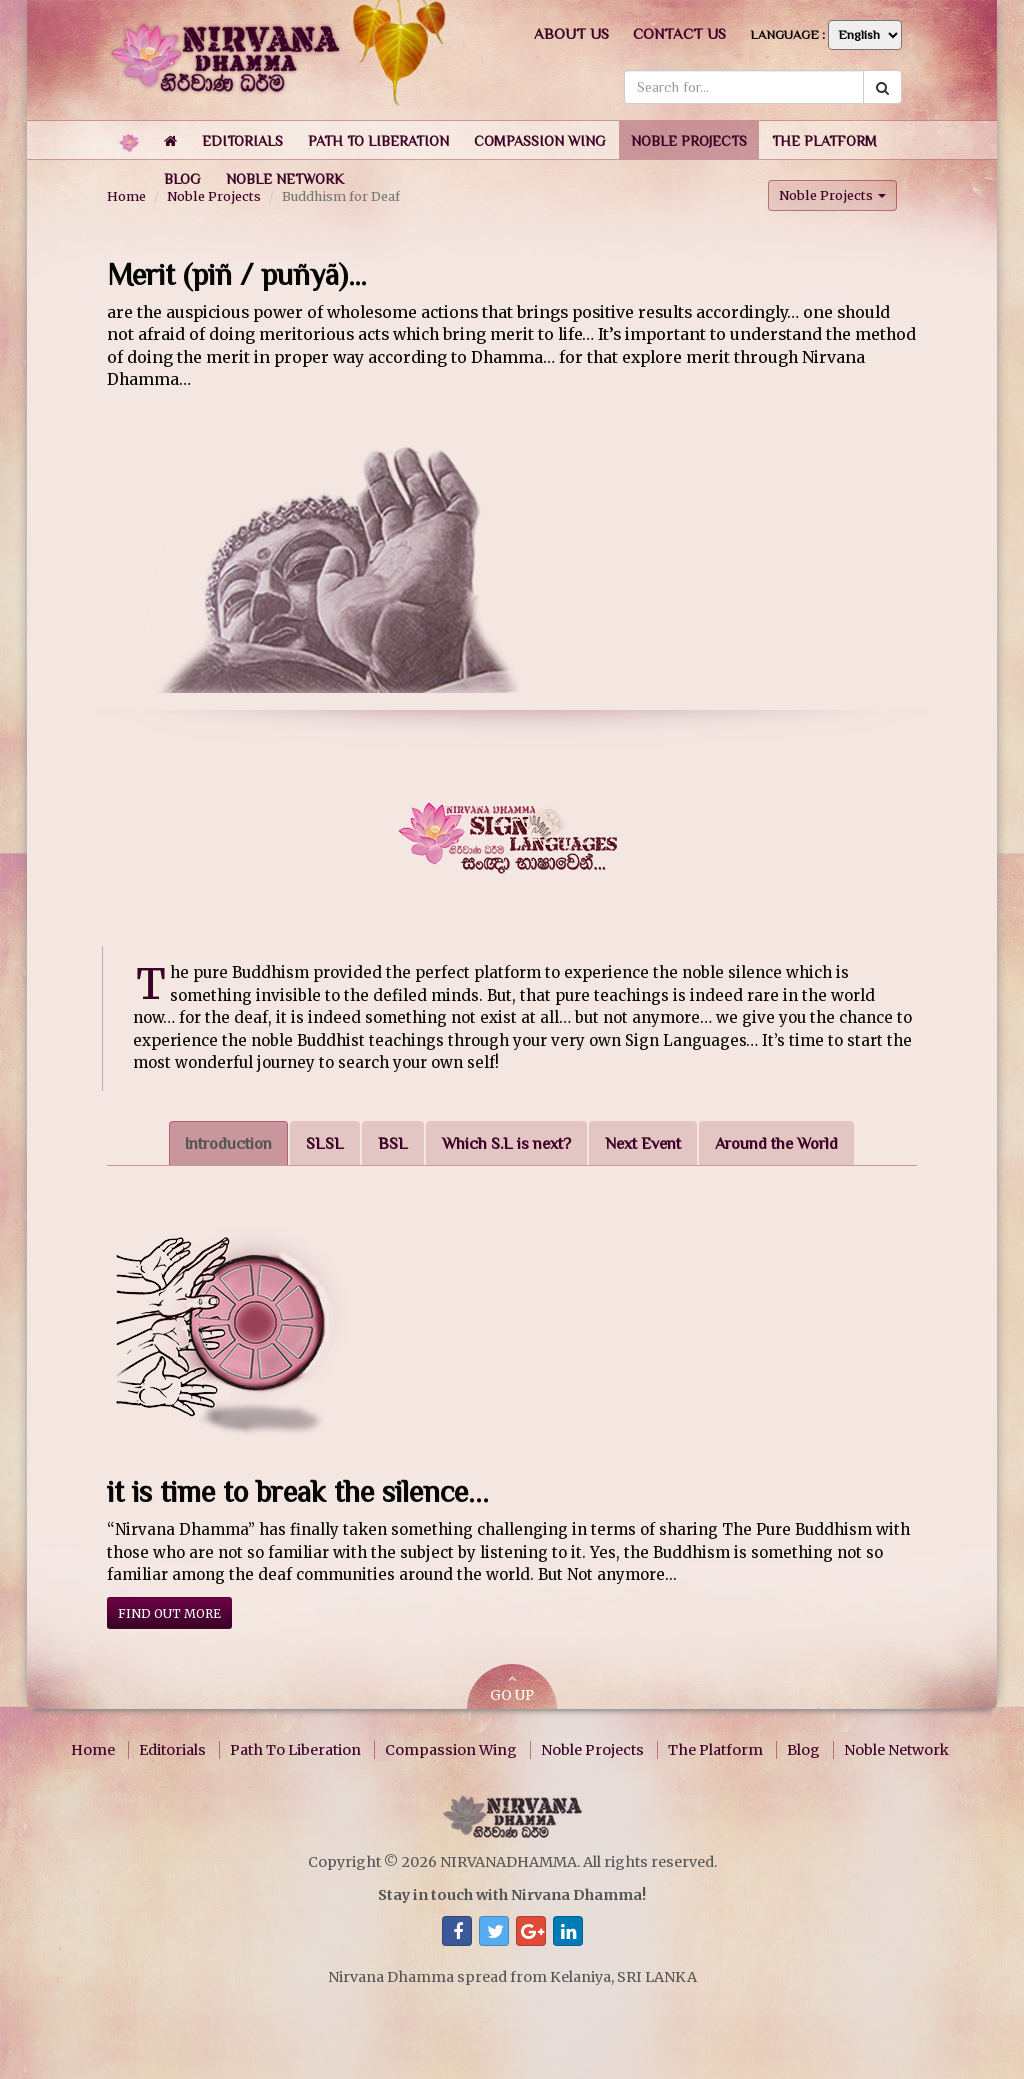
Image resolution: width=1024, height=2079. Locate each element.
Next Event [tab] (643, 1143)
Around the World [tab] (776, 1143)
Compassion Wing (451, 1750)
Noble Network (896, 1750)
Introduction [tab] (228, 1143)
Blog (803, 1750)
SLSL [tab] (325, 1143)
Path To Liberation (295, 1750)
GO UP (512, 1688)
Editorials (172, 1750)
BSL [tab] (393, 1143)
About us (571, 33)
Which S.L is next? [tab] (506, 1143)
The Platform (715, 1750)
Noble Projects (592, 1750)
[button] (242, 140)
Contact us (679, 33)
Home (93, 1750)
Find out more (169, 1613)
